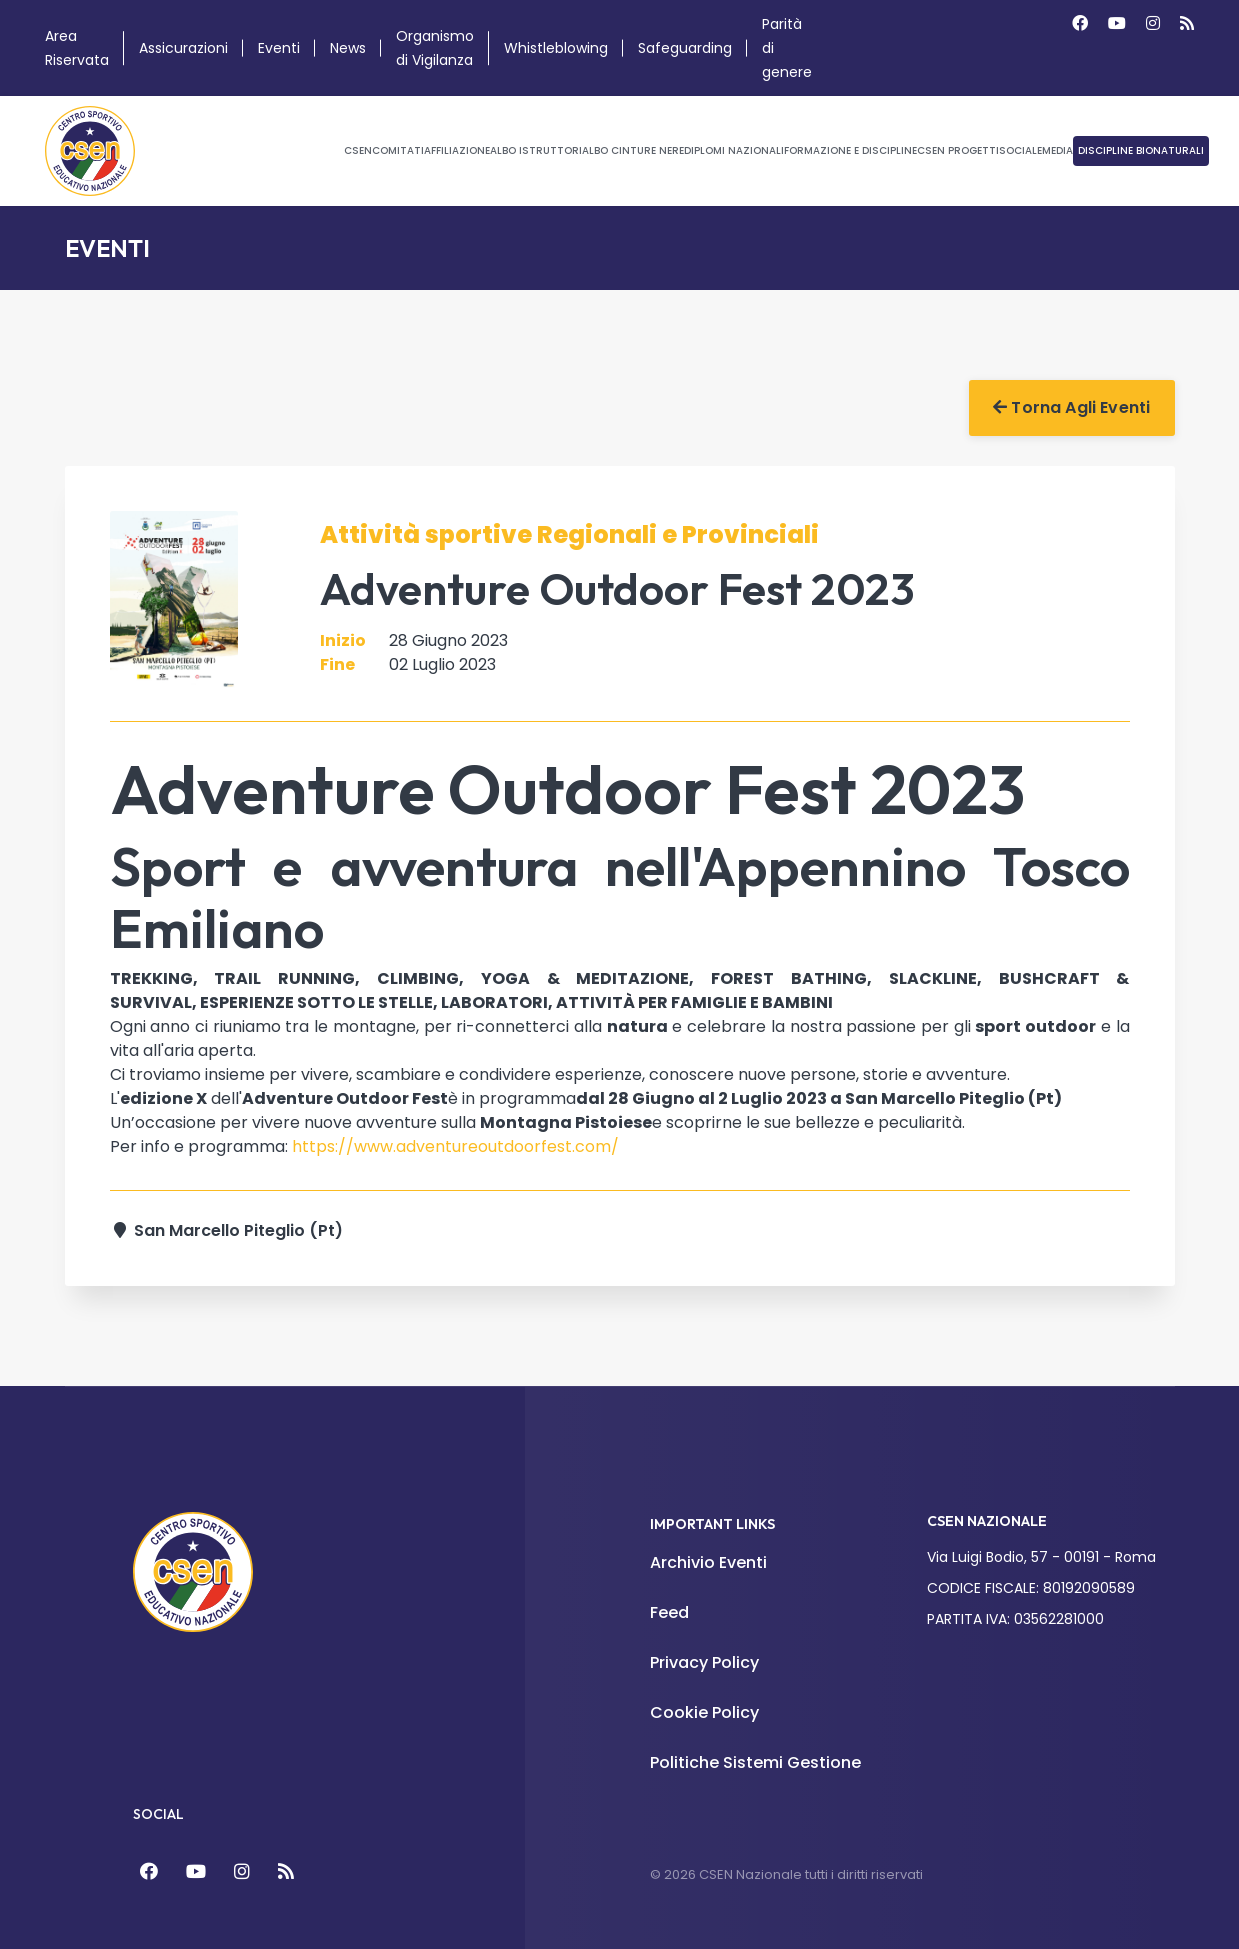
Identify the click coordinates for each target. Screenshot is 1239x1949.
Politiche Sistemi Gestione (755, 1762)
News (348, 48)
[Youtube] (1117, 23)
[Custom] (1187, 23)
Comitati (398, 150)
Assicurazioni (183, 48)
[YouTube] (196, 1871)
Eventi (279, 48)
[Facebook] (1080, 23)
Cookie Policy (704, 1712)
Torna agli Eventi (1071, 407)
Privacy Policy (704, 1662)
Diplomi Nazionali (734, 150)
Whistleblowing (556, 48)
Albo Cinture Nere (633, 150)
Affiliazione (457, 150)
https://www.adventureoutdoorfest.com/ (455, 1146)
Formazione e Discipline (850, 150)
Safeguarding (685, 48)
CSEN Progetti (958, 150)
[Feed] (286, 1871)
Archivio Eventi (708, 1562)
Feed (669, 1612)
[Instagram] (1153, 23)
